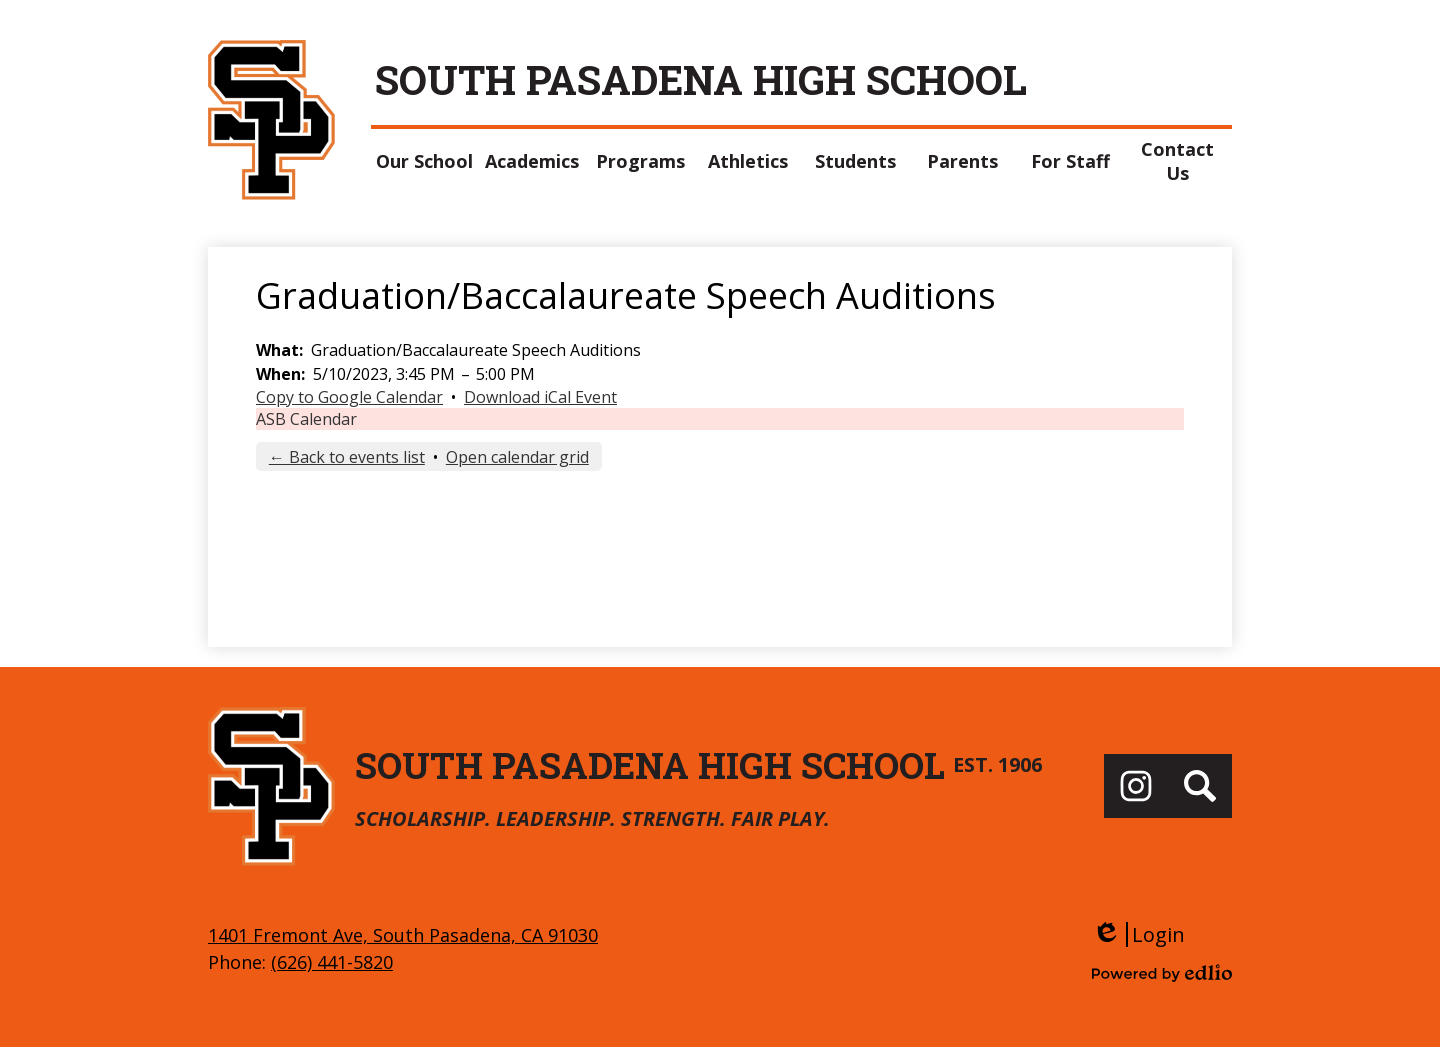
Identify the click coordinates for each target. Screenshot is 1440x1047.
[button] (425, 161)
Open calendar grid (517, 457)
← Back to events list (347, 457)
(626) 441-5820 (332, 962)
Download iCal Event (540, 397)
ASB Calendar (306, 419)
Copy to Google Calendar (349, 397)
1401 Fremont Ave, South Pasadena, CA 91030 (403, 935)
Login (1138, 934)
